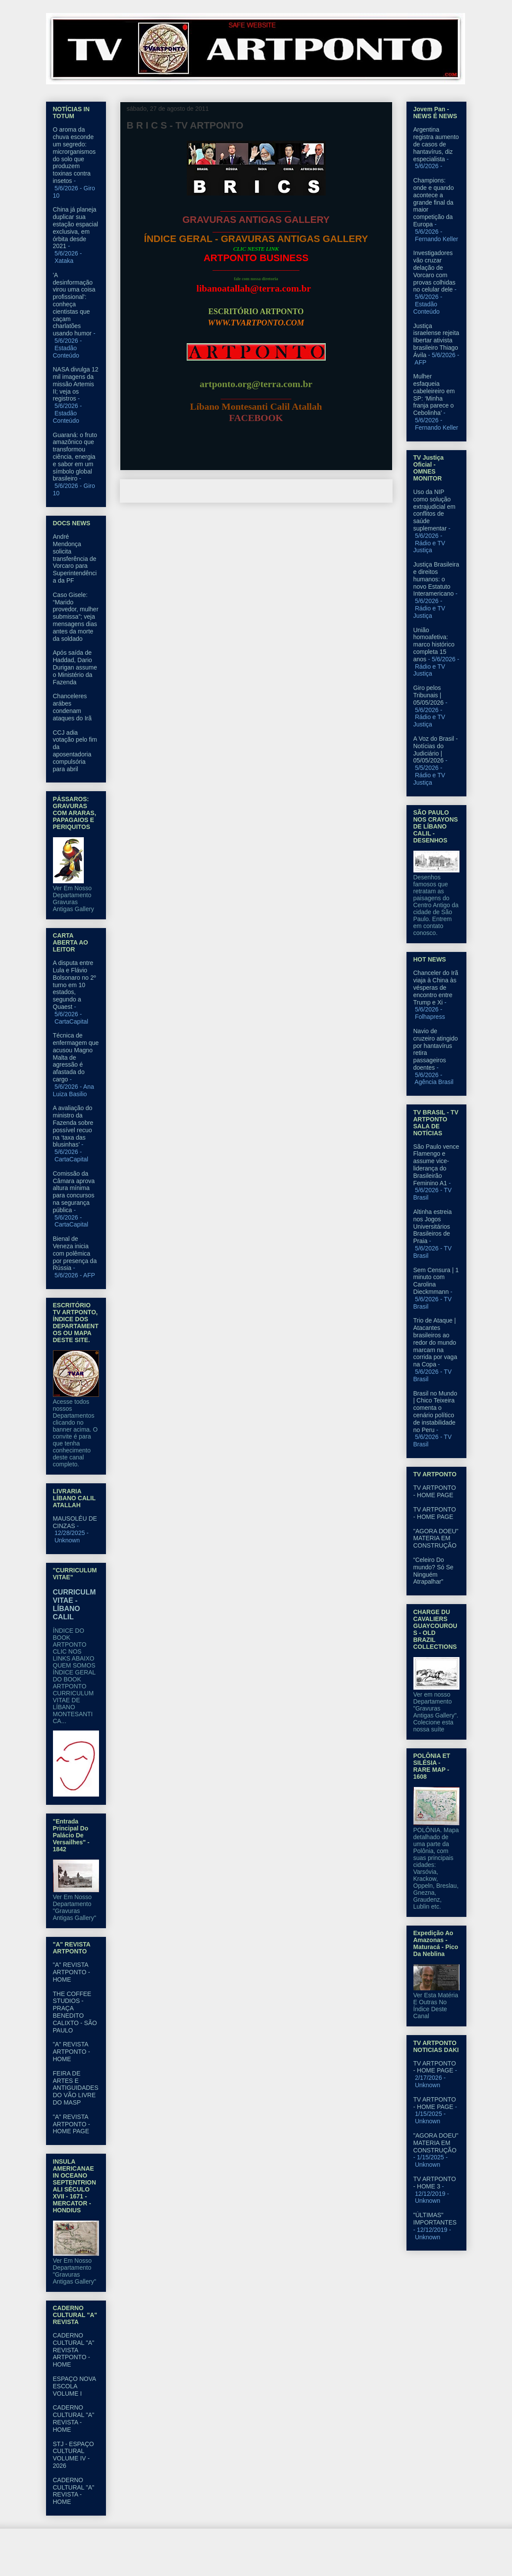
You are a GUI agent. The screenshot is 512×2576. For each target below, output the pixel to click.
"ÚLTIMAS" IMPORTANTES (435, 2218)
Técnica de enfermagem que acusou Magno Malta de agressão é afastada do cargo (76, 1057)
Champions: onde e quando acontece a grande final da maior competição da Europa (433, 202)
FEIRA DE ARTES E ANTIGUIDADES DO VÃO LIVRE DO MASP (76, 2088)
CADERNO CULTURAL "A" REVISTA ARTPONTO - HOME (74, 2350)
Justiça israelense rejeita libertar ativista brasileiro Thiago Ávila (436, 340)
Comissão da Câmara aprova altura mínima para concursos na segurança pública (74, 1191)
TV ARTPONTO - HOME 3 (434, 2182)
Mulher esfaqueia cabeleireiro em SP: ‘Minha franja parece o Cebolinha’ (434, 394)
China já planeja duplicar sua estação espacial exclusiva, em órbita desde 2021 (75, 227)
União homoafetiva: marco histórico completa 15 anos (434, 645)
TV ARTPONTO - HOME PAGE (434, 1491)
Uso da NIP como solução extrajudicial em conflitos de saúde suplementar (434, 510)
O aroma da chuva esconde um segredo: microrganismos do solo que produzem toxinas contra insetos (74, 155)
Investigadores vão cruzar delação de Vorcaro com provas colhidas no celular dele (434, 271)
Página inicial (258, 490)
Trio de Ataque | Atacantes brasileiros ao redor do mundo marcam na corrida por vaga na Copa (435, 1342)
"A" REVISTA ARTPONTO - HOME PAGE (71, 2124)
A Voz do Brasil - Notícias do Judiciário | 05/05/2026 (435, 749)
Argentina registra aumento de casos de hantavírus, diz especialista (436, 144)
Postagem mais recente (162, 490)
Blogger (326, 2559)
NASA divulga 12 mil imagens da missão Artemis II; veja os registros (76, 384)
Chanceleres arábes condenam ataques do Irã (72, 707)
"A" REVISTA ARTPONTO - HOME (71, 1972)
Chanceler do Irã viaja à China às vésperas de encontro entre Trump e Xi (436, 987)
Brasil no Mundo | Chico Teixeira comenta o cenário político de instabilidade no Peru (435, 1411)
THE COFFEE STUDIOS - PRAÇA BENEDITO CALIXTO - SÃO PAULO (75, 2012)
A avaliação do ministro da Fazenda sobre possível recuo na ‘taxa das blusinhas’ (73, 1126)
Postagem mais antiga (351, 490)
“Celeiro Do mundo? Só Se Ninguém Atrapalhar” (433, 1570)
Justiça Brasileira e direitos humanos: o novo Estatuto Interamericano (436, 579)
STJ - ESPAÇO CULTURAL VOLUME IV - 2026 (73, 2454)
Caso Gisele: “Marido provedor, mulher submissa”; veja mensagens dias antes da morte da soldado (76, 616)
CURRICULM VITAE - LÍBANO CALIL (74, 1604)
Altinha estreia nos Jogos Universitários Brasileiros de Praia (432, 1226)
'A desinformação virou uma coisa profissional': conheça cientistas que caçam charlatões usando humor (74, 304)
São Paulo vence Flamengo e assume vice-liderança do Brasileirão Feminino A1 (436, 1165)
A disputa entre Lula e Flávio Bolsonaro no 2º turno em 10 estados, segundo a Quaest (74, 984)
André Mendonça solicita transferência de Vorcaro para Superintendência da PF (75, 558)
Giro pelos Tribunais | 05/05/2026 (428, 695)
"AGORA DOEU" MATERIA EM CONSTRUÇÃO (436, 1538)
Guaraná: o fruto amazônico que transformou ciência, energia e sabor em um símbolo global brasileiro (75, 456)
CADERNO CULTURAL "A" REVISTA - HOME (74, 2418)
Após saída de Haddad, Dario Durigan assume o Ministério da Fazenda (75, 667)
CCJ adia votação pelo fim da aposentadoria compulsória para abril (75, 750)
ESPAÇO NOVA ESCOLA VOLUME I (74, 2386)
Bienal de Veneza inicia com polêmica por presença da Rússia (75, 1253)
